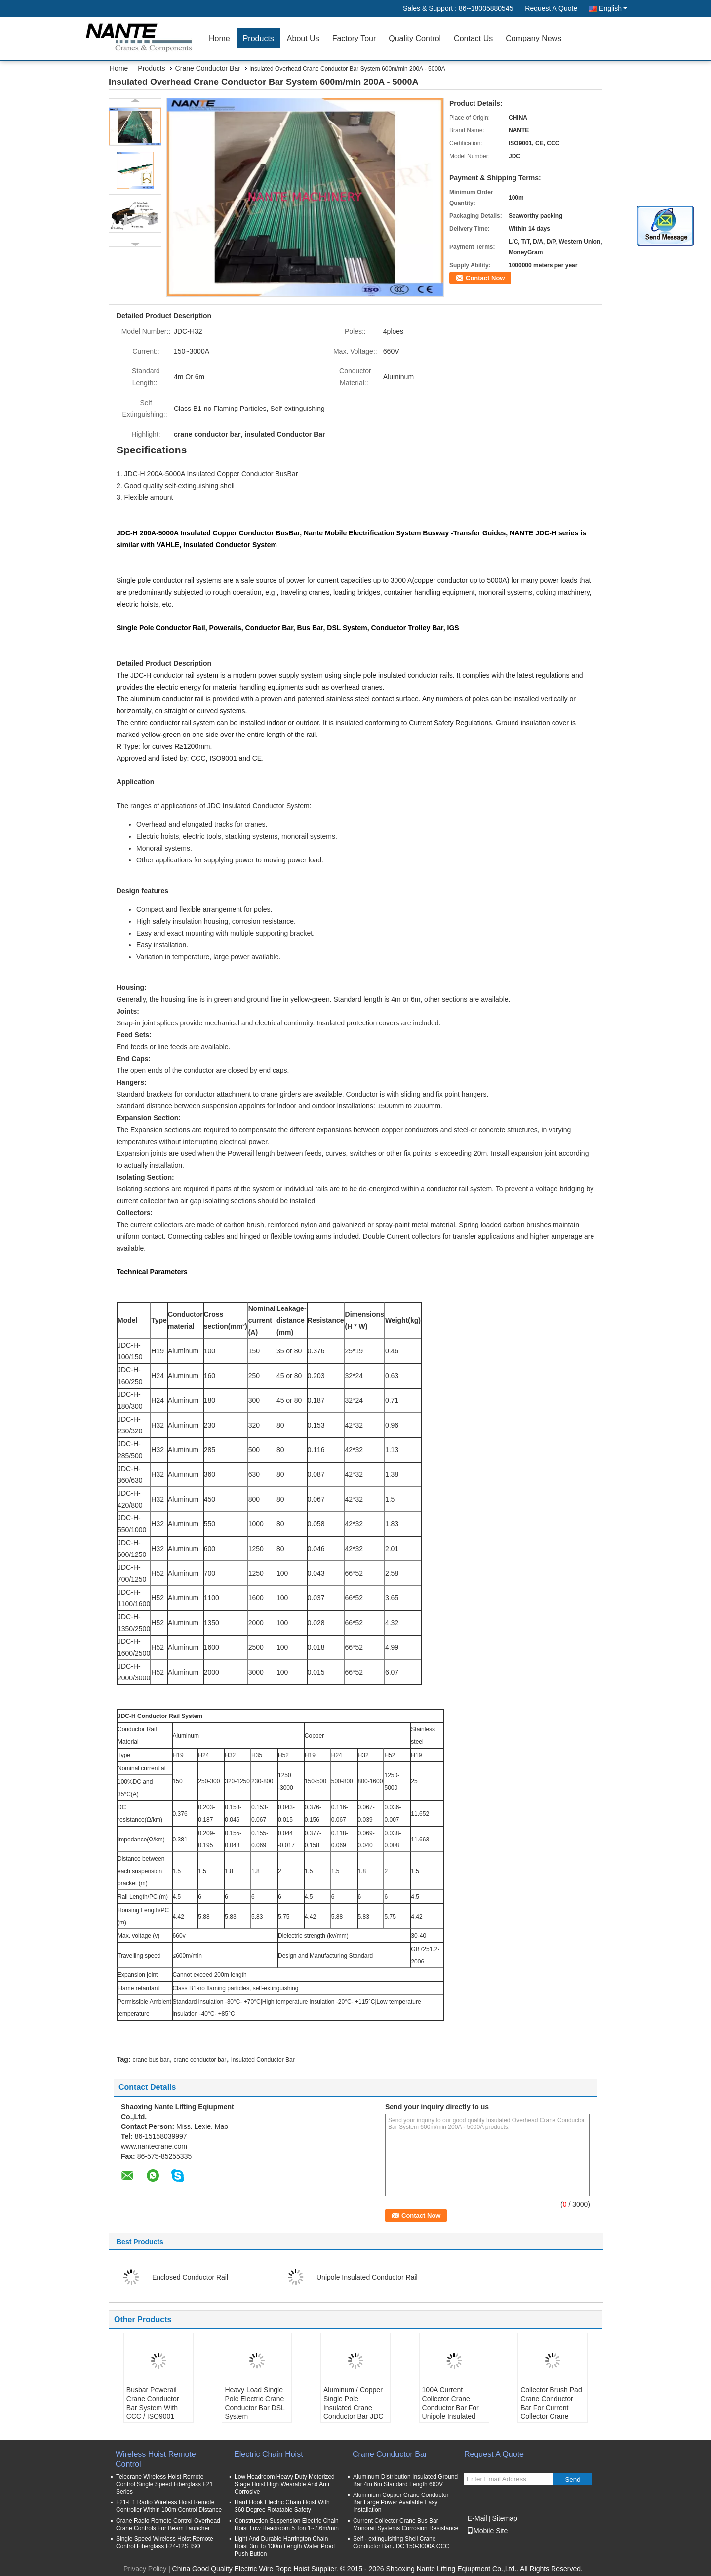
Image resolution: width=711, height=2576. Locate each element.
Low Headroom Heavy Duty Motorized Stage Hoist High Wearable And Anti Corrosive (285, 2484)
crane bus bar (150, 2059)
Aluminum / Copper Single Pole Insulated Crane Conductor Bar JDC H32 (353, 2407)
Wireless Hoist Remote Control (156, 2459)
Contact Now (485, 278)
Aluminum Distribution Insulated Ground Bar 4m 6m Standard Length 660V (405, 2480)
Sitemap (504, 2518)
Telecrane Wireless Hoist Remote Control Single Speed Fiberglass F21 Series (164, 2484)
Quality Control (415, 38)
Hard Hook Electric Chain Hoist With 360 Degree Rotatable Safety (282, 2506)
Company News (533, 38)
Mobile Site (487, 2531)
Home (219, 38)
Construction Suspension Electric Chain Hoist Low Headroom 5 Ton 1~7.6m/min (287, 2524)
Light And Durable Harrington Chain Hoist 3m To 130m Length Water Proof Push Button (285, 2546)
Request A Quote (551, 8)
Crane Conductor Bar (207, 68)
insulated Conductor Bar (263, 2059)
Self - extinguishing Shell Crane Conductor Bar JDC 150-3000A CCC (401, 2542)
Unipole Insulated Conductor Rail (367, 2277)
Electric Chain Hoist (268, 2454)
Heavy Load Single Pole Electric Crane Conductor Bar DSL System (254, 2403)
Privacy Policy (144, 2569)
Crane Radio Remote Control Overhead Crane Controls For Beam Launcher (168, 2524)
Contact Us (473, 38)
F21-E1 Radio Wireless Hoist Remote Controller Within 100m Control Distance (169, 2506)
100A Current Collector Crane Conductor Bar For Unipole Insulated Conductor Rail (450, 2407)
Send (572, 2479)
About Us (303, 38)
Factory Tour (354, 38)
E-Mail (477, 2518)
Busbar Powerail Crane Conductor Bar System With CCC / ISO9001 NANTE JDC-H (152, 2407)
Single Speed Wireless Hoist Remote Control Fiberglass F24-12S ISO (164, 2542)
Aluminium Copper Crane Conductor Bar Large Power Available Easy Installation (400, 2502)
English (613, 8)
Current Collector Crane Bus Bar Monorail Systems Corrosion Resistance (405, 2524)
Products (258, 38)
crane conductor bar (200, 2059)
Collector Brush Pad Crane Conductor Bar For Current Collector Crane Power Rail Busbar (551, 2407)
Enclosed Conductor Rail (190, 2277)
